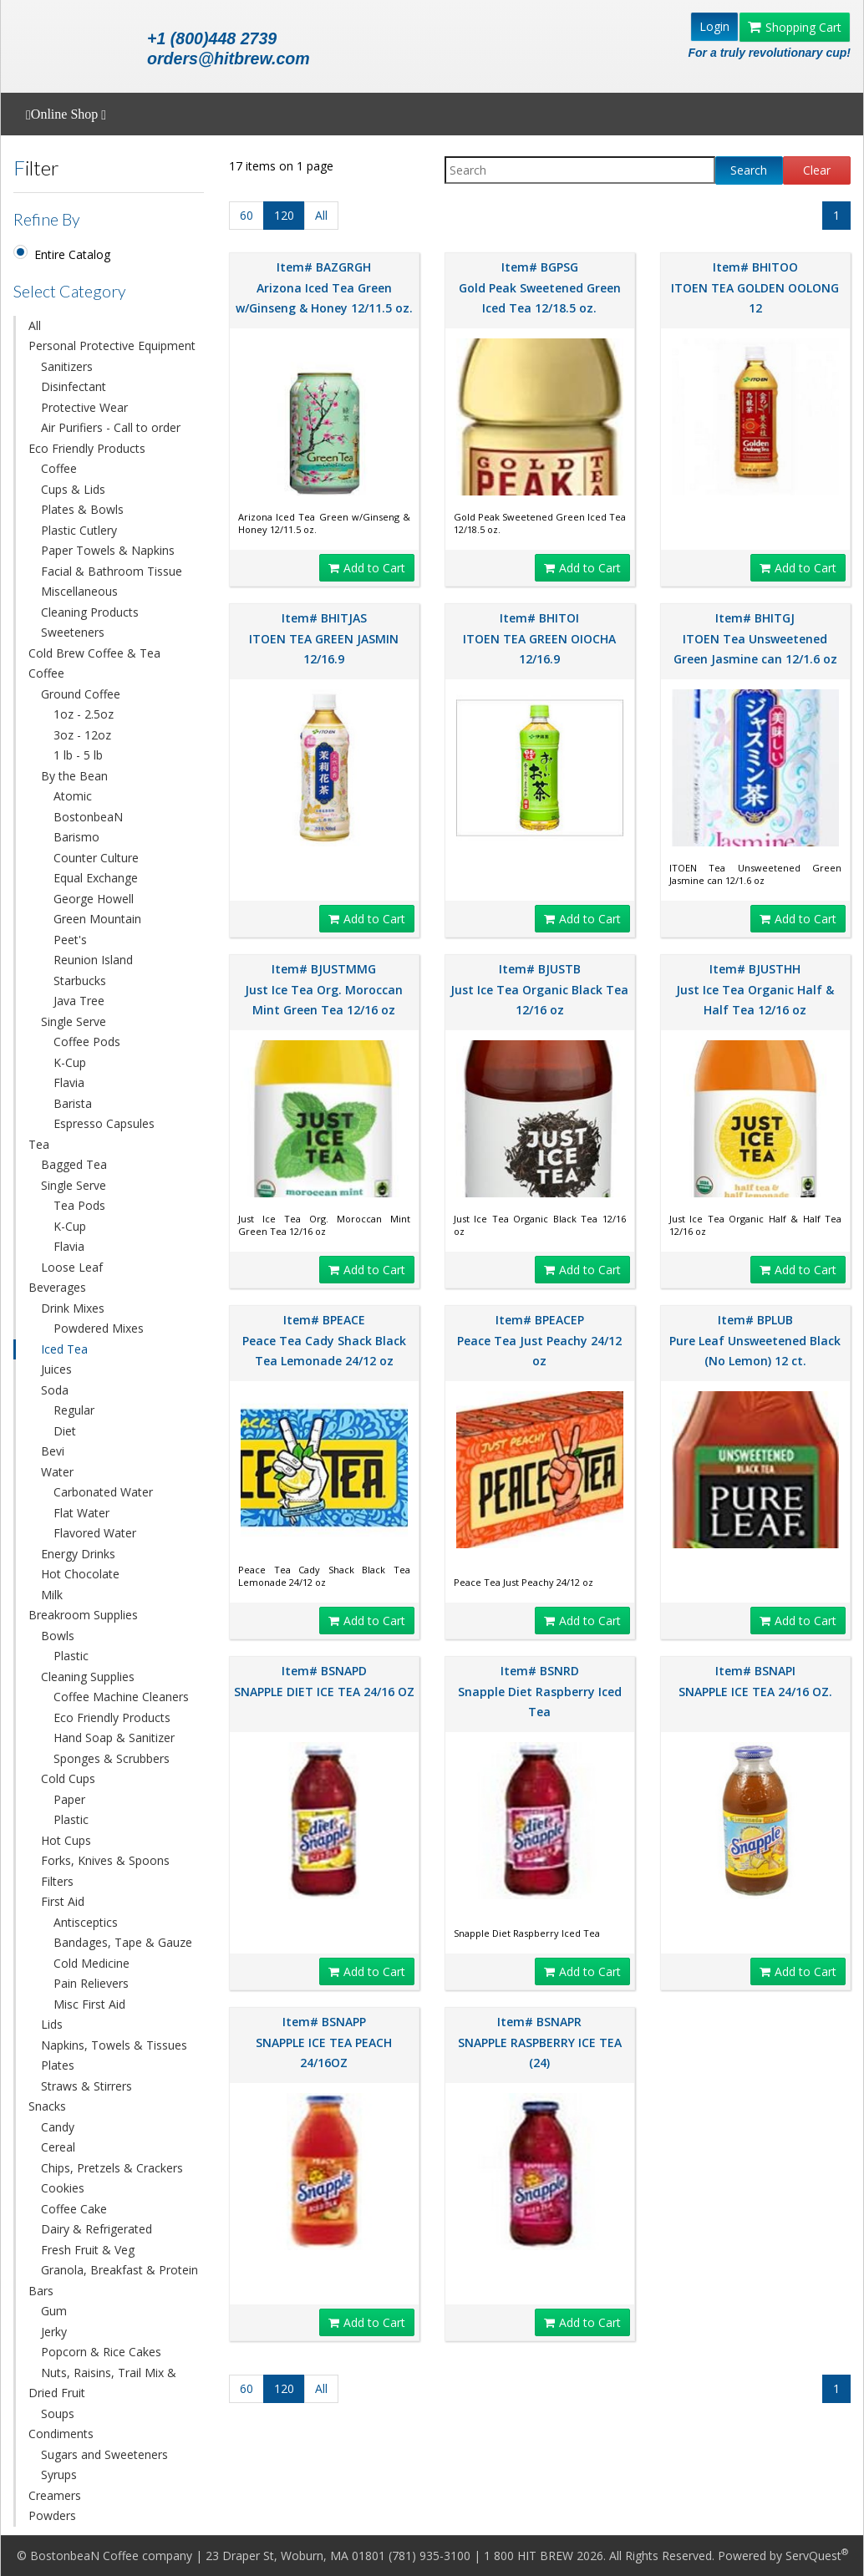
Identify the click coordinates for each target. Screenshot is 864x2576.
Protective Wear (84, 407)
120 (284, 215)
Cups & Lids (73, 489)
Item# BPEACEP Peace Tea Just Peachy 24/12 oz (539, 1340)
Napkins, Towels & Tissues (114, 2045)
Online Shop (66, 114)
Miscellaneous (79, 591)
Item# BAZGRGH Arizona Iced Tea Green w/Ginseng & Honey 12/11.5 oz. (324, 287)
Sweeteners (72, 632)
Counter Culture (96, 858)
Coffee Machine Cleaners (121, 1697)
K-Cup (69, 1062)
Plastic (71, 1656)
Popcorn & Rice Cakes (101, 2352)
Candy (57, 2127)
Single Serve (73, 1021)
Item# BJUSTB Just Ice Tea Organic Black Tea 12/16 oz (539, 989)
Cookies (62, 2188)
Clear (817, 170)
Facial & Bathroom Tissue (111, 571)
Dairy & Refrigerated (96, 2229)
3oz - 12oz (82, 735)
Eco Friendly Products (86, 448)
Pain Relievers (91, 1983)
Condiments (61, 2433)
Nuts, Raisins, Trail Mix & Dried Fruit (102, 2383)
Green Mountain (97, 919)
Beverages (57, 1287)
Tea (38, 1144)
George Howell (93, 899)
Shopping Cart (794, 27)
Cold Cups (68, 1778)
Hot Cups (66, 1840)
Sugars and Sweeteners (104, 2454)
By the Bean (74, 776)
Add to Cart (366, 568)
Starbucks (79, 980)
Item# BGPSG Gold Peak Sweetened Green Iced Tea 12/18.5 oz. (540, 287)
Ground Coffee (80, 694)
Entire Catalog (72, 254)
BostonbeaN (88, 817)
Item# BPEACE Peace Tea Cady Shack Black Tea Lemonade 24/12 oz (324, 1340)
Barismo (76, 837)
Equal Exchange (95, 878)
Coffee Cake (74, 2209)
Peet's (70, 940)
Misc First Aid (89, 2004)
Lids (52, 2024)
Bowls (57, 1636)
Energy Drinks (78, 1554)
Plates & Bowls (82, 509)
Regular (73, 1410)
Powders (52, 2515)
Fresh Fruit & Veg (88, 2250)
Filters (57, 1881)
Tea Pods (79, 1205)
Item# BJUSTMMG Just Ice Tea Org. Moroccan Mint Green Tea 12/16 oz (324, 989)
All (34, 325)
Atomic (72, 796)
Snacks (47, 2106)
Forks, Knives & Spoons (105, 1860)
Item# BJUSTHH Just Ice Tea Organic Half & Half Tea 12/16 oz (755, 989)
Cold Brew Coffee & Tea (94, 653)
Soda (55, 1390)
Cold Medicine (91, 1963)
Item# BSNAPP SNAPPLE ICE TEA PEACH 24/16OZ (324, 2042)
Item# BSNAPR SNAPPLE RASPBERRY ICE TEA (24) (540, 2042)
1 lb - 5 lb (78, 755)
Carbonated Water (103, 1492)
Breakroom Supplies (83, 1615)
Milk (52, 1595)
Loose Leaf (72, 1267)
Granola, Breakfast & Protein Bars (113, 2280)
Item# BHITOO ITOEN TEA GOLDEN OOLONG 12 (755, 287)
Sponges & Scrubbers (111, 1758)
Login (714, 26)
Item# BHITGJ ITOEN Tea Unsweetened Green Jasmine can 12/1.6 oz (755, 638)
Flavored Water (94, 1533)
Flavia (68, 1082)
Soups (57, 2413)
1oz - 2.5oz (83, 714)
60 (246, 215)
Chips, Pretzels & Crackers (112, 2168)
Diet (64, 1431)
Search (748, 170)
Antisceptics (85, 1922)
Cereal (58, 2147)
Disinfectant (73, 386)
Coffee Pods (86, 1041)
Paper (69, 1799)
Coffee (59, 468)
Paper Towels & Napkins (108, 550)
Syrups (59, 2474)
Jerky (54, 2332)
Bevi (52, 1451)
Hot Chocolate (80, 1574)
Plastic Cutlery (79, 530)
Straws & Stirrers (86, 2086)
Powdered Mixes (98, 1328)
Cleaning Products (90, 612)
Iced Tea (64, 1349)
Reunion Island (93, 960)
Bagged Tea (74, 1164)
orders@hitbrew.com (228, 58)
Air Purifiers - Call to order (110, 427)
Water (57, 1472)
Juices (56, 1369)
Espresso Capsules (104, 1123)
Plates (57, 2065)
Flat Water (81, 1513)
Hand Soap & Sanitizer (114, 1737)
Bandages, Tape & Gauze (122, 1942)
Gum (54, 2311)
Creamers (54, 2495)
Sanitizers (67, 366)
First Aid (62, 1901)
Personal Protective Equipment (112, 345)
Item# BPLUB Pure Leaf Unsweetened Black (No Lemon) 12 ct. (755, 1340)
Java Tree (78, 1001)
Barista (72, 1103)
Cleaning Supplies (88, 1676)
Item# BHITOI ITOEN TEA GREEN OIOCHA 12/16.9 (539, 638)
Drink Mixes (72, 1308)
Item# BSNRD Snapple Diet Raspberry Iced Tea (540, 1691)
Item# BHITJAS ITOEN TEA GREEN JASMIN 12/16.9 (324, 638)
